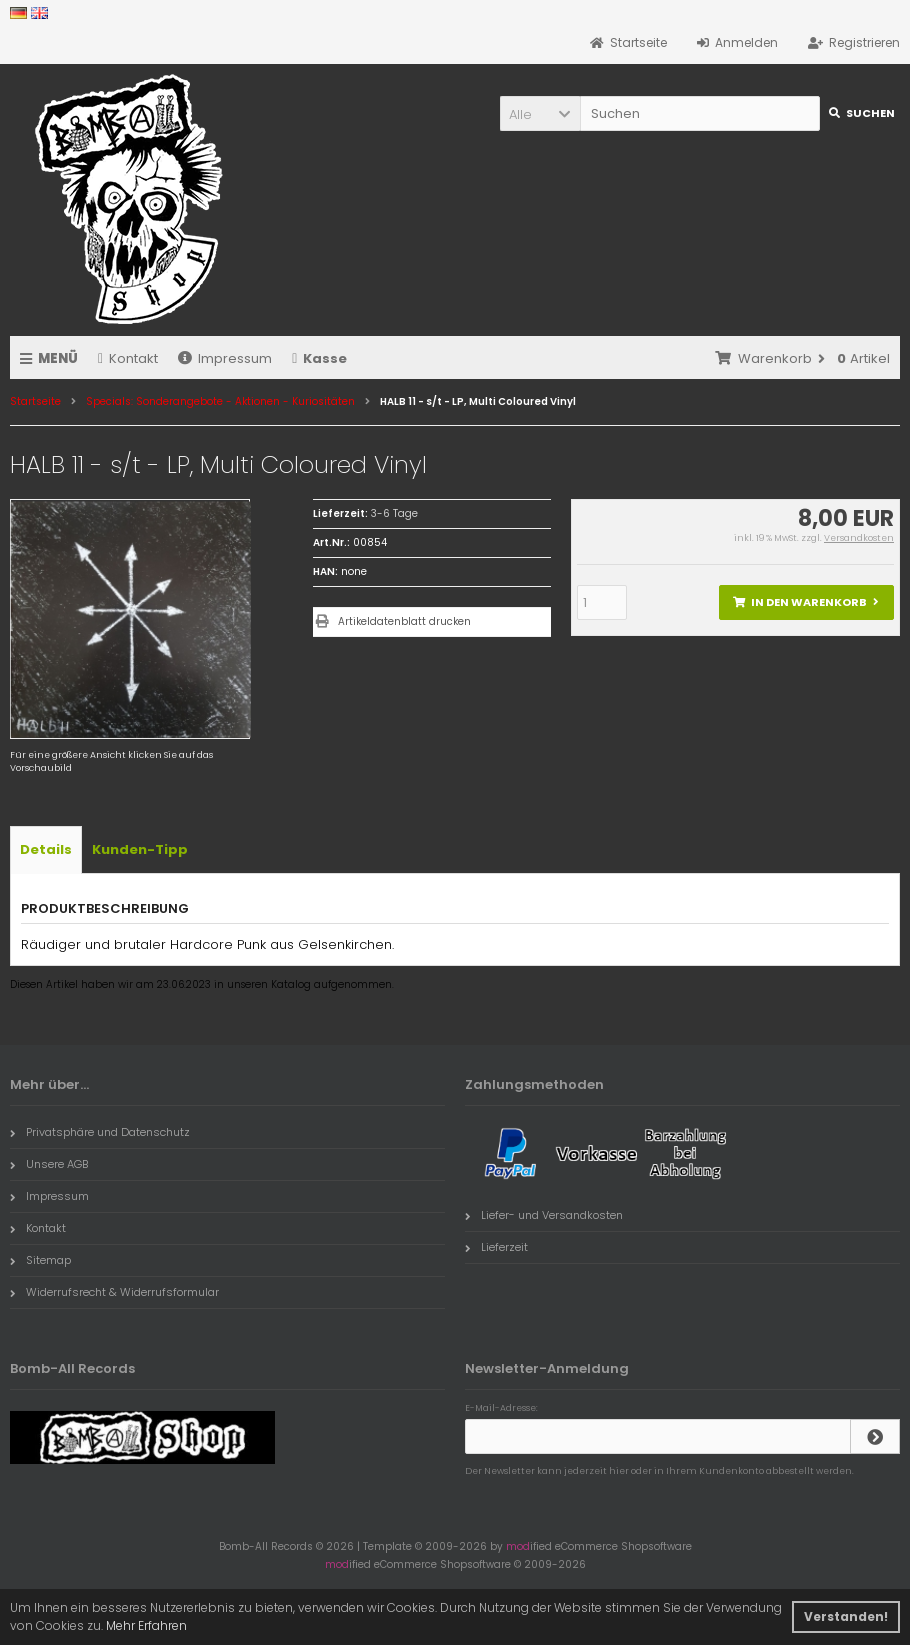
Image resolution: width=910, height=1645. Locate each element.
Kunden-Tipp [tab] (140, 849)
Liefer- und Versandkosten (544, 1215)
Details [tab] (46, 849)
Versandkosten (859, 538)
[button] (540, 113)
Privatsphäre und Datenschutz (100, 1132)
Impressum (225, 358)
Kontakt (128, 358)
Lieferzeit (496, 1247)
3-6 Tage (394, 513)
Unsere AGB (49, 1164)
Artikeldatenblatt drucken (404, 621)
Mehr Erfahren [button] (146, 1625)
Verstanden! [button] (846, 1616)
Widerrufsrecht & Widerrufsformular (114, 1292)
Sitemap (40, 1260)
